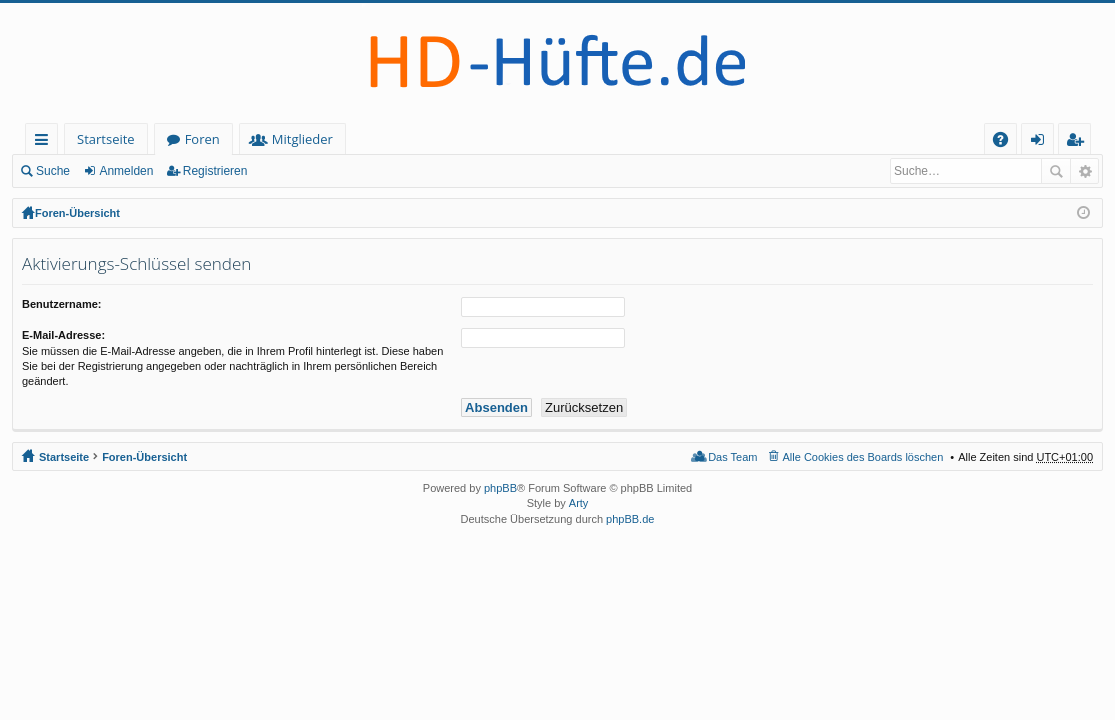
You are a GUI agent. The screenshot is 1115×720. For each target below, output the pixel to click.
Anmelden (126, 171)
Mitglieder (302, 139)
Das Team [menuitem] (732, 457)
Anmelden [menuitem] (1043, 142)
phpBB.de (630, 519)
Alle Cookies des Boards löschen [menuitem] (863, 457)
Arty (579, 503)
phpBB (500, 488)
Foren (202, 139)
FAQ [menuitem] (1007, 142)
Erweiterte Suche (1084, 171)
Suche (53, 171)
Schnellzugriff (45, 142)
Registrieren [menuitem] (1079, 142)
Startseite (106, 139)
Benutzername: (61, 304)
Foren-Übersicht (77, 213)
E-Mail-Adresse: (63, 335)
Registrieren (215, 171)
